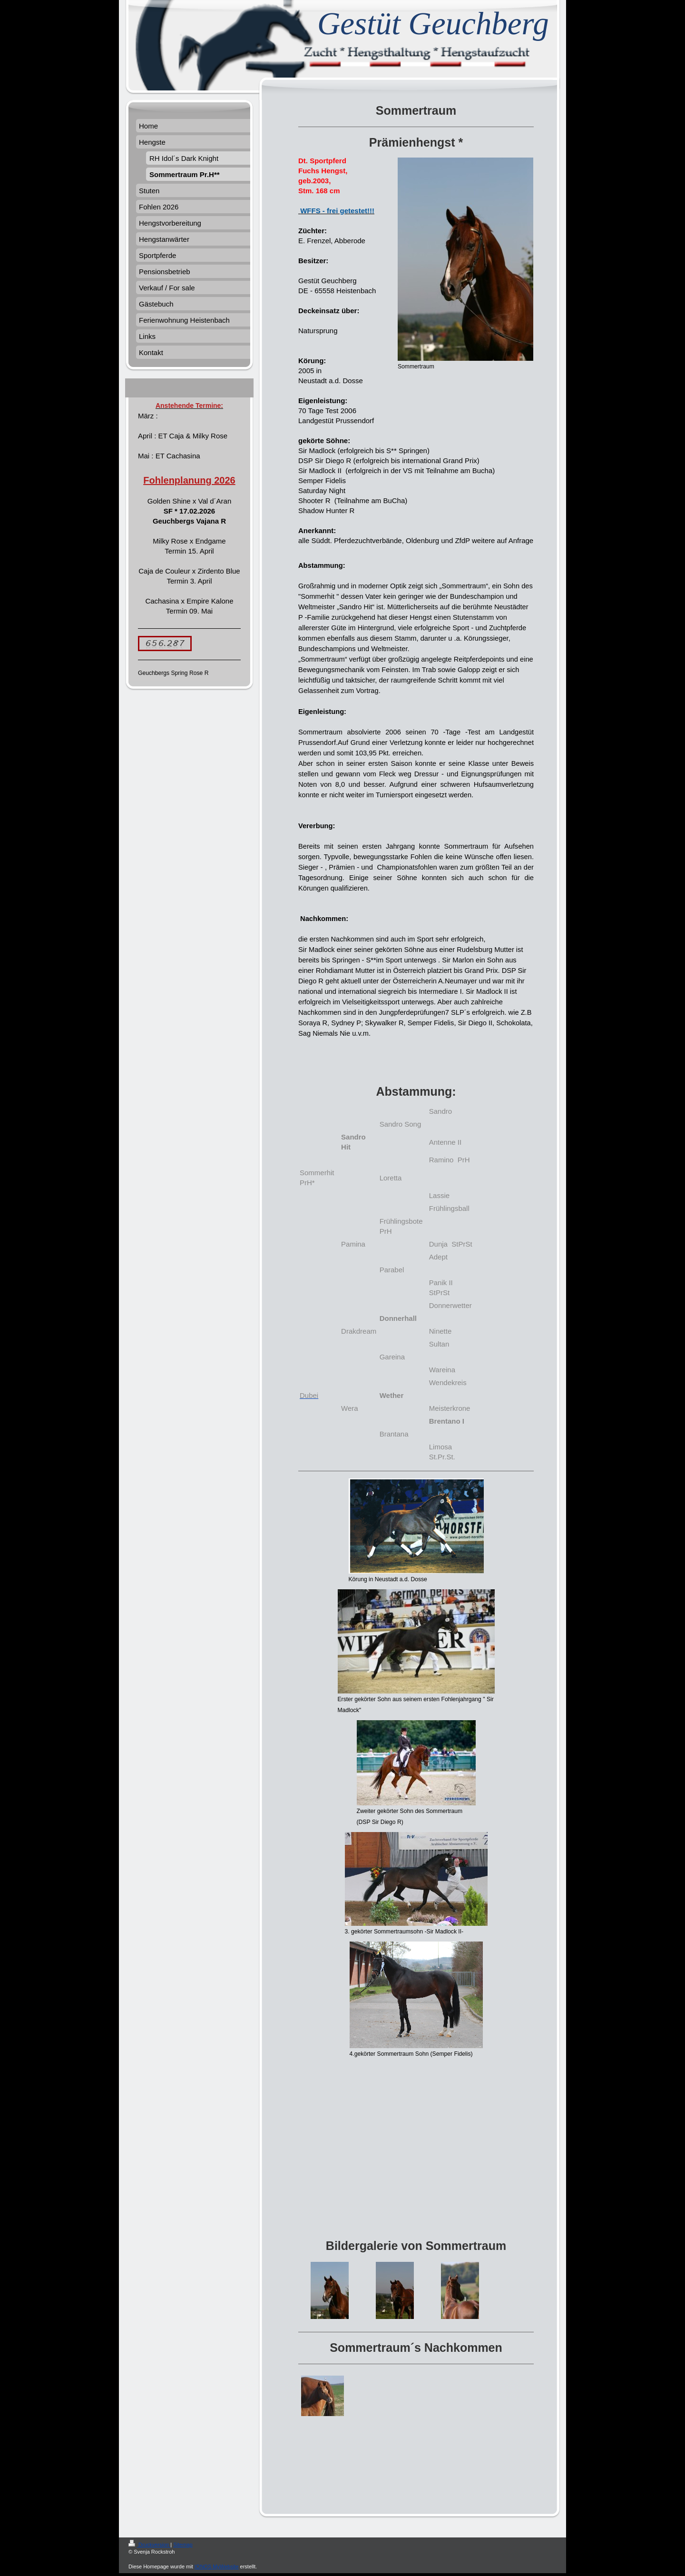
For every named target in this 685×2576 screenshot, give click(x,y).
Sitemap (182, 2544)
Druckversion (149, 2544)
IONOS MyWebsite (217, 2566)
